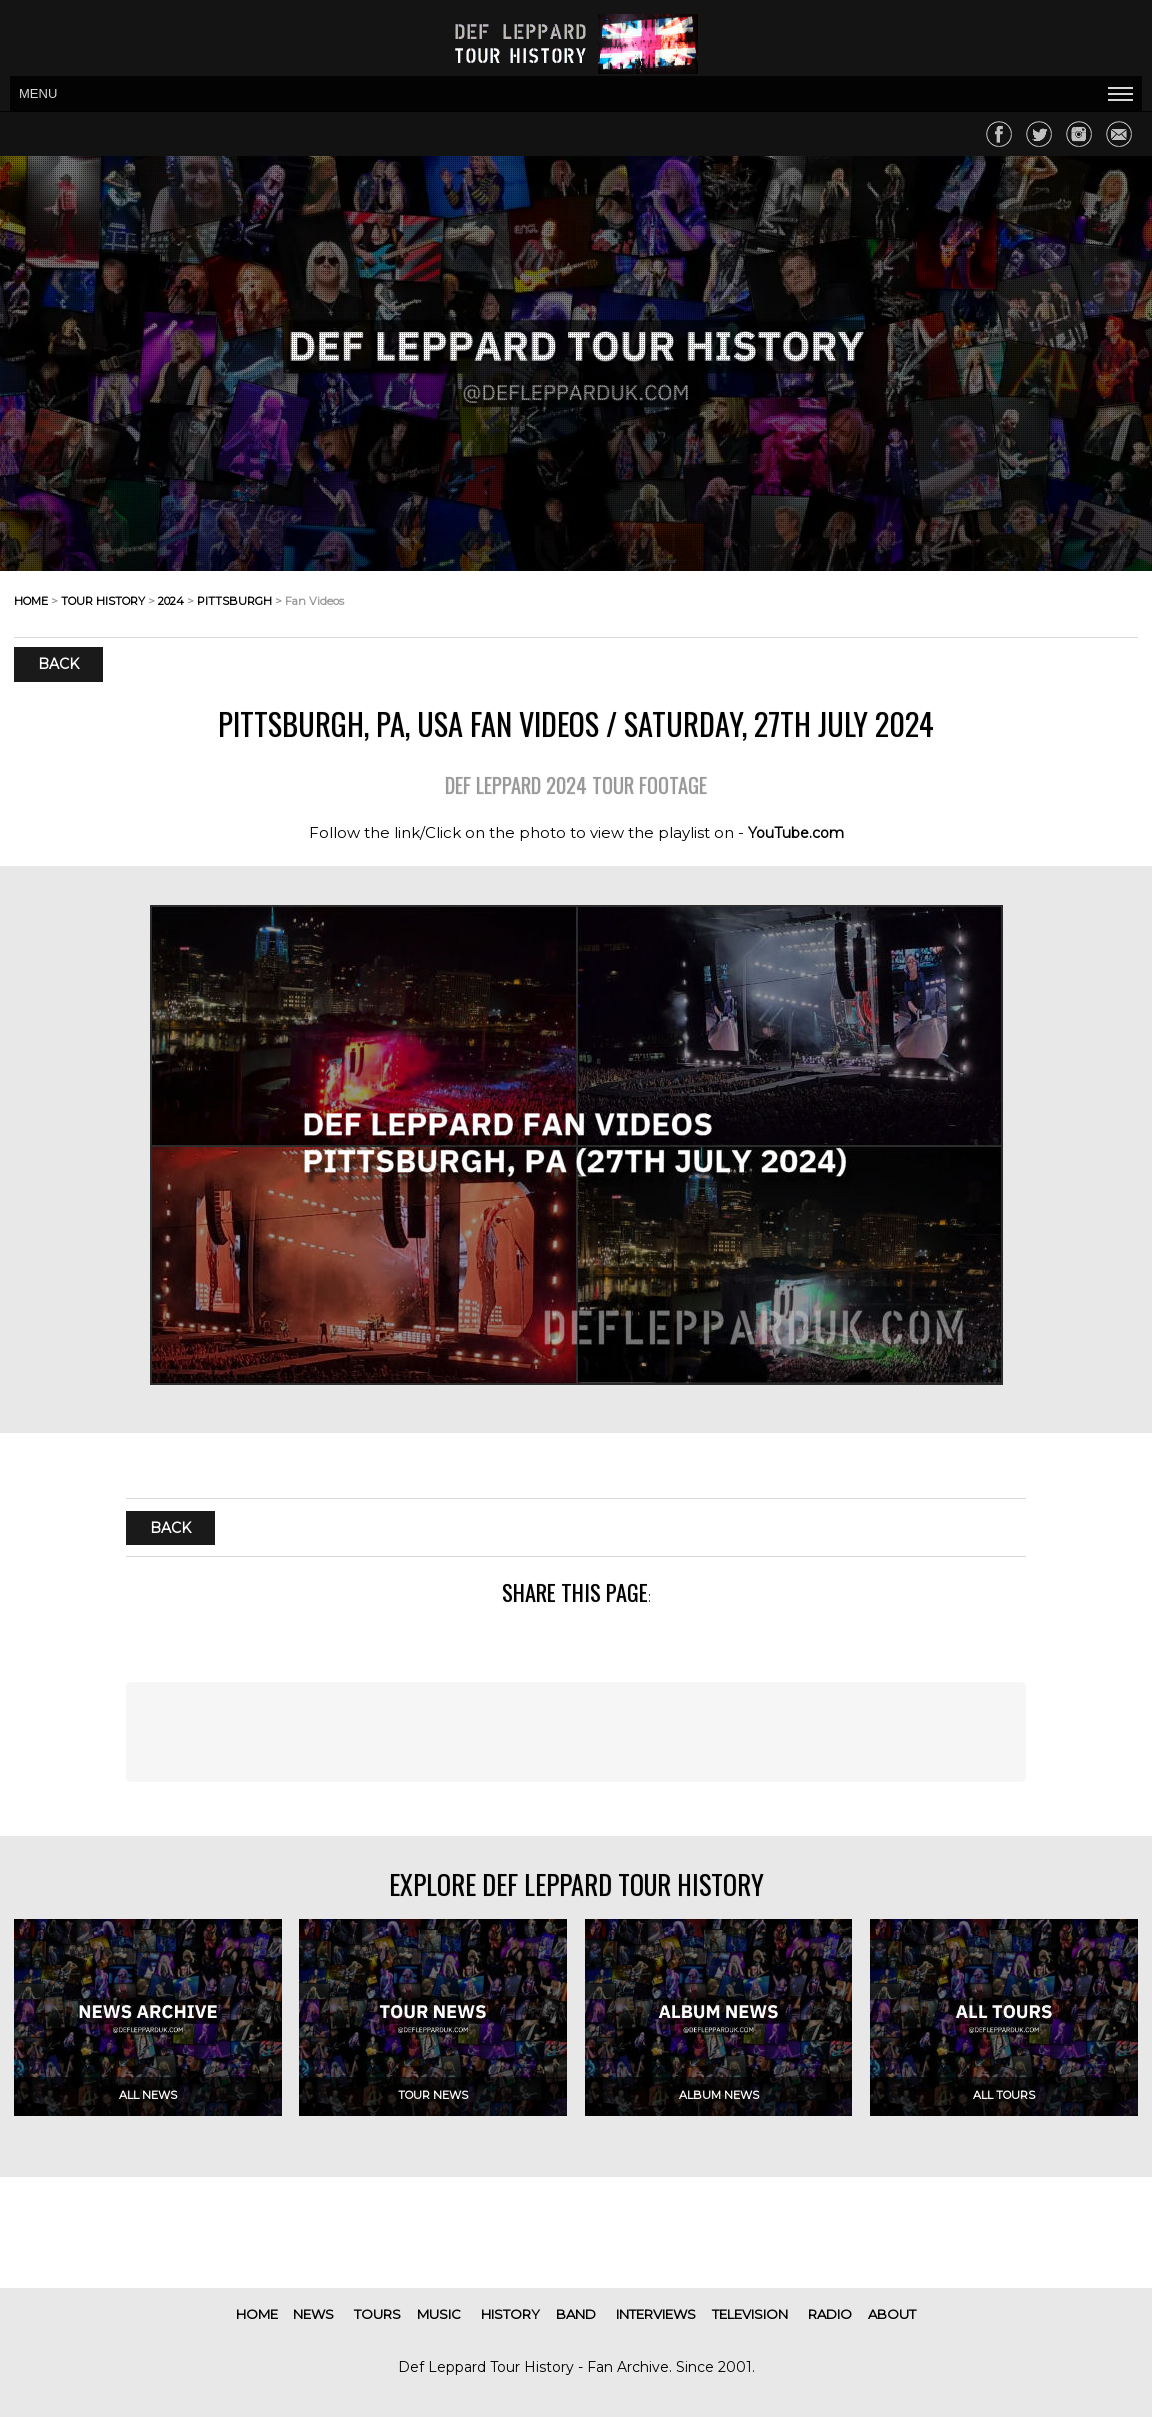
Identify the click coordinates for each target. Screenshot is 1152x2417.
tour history (103, 601)
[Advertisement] (576, 1732)
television (750, 2314)
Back (58, 664)
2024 (171, 601)
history (510, 2314)
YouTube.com (796, 833)
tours (377, 2314)
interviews (656, 2314)
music (439, 2314)
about (892, 2314)
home (31, 601)
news (313, 2314)
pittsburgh (234, 601)
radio (830, 2314)
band (576, 2314)
